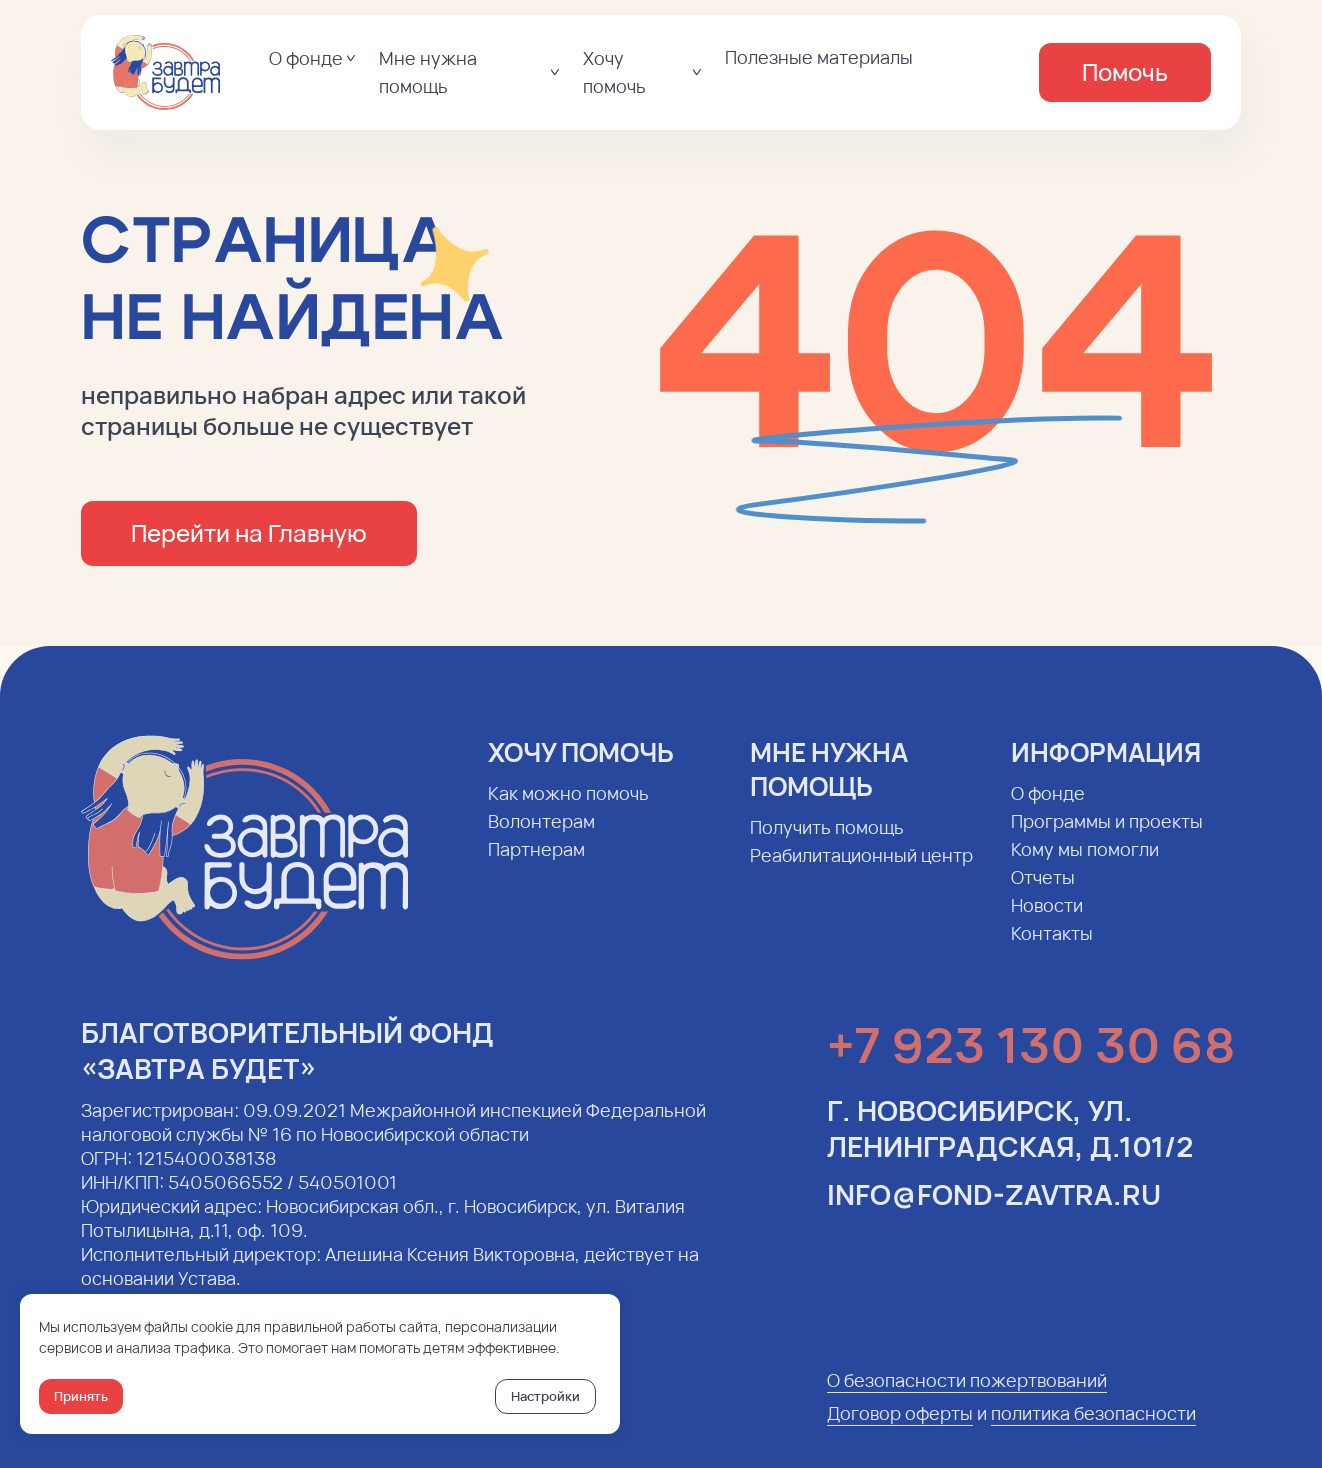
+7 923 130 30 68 (1031, 1059)
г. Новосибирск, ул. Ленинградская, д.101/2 (1010, 1143)
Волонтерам (541, 836)
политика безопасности (1093, 1428)
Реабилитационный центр (861, 870)
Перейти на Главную (249, 532)
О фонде (1048, 808)
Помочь (1125, 71)
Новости (1047, 920)
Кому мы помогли (1085, 864)
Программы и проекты (1107, 836)
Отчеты (1043, 892)
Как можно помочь (568, 808)
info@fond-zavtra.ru (994, 1209)
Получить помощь (827, 842)
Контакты (1052, 948)
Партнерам (536, 864)
